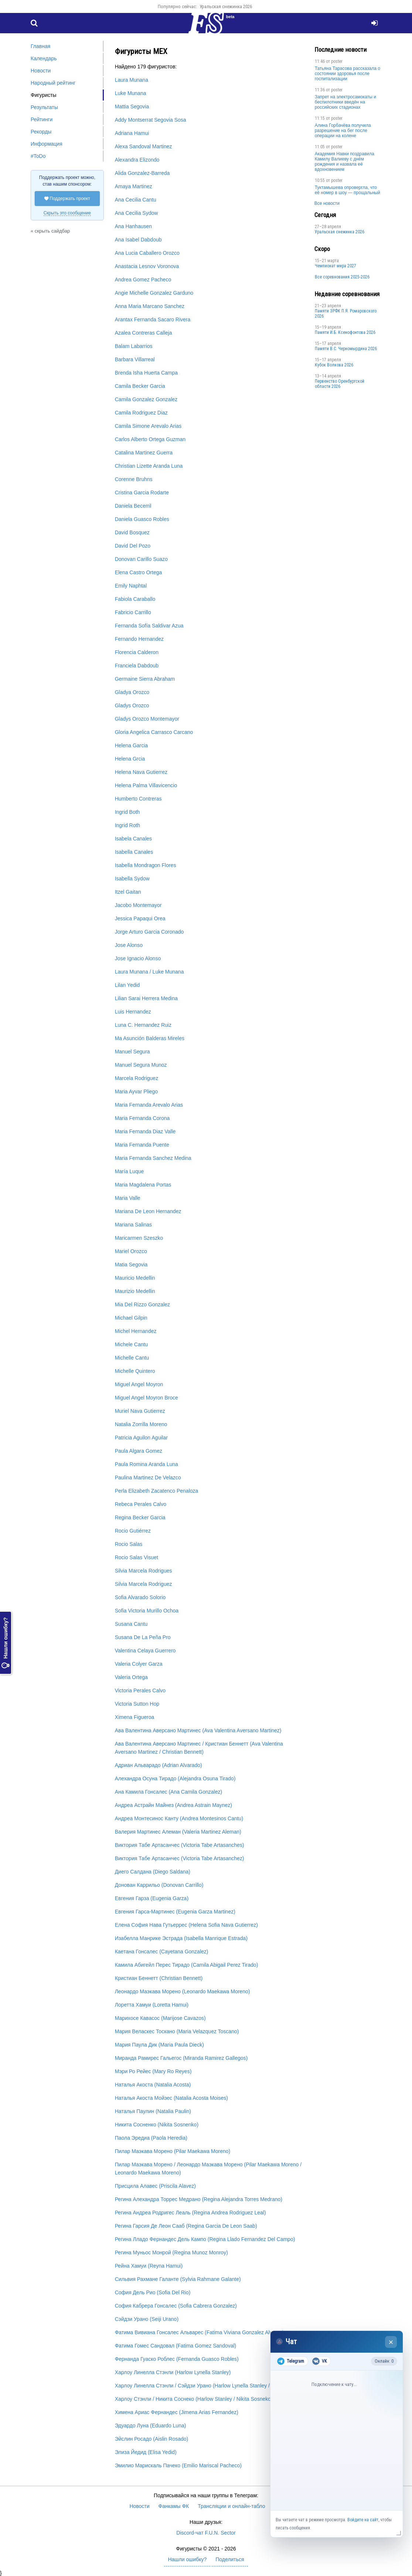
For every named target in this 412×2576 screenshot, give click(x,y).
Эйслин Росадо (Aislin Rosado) (151, 2439)
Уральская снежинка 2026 (226, 6)
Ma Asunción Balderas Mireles (149, 1038)
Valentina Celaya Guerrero (145, 1650)
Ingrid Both (127, 812)
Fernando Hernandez (139, 639)
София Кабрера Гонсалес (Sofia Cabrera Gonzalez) (176, 2306)
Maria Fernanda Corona (142, 1118)
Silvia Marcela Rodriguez (143, 1584)
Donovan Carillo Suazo (141, 559)
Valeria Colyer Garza (139, 1664)
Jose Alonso (129, 945)
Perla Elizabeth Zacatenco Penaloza (156, 1491)
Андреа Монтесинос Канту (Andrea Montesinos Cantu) (179, 1818)
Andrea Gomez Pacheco (143, 279)
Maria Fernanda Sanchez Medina (153, 1158)
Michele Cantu (131, 1344)
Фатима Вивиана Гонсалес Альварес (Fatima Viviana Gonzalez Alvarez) (199, 2332)
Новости (41, 71)
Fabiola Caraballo (135, 599)
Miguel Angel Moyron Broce (146, 1398)
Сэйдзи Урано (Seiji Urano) (146, 2319)
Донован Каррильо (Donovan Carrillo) (159, 1885)
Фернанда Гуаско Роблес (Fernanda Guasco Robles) (177, 2359)
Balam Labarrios (134, 346)
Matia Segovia (131, 1264)
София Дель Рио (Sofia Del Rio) (153, 2292)
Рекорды (41, 132)
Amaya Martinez (133, 186)
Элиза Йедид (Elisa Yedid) (146, 2452)
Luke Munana (130, 93)
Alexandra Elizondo (137, 160)
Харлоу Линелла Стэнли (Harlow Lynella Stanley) (173, 2372)
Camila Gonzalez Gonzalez (146, 399)
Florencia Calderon (137, 652)
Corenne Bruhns (134, 479)
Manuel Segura (132, 1052)
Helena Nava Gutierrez (141, 772)
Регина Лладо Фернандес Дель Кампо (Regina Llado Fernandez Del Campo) (205, 2239)
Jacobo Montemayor (138, 905)
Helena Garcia (131, 745)
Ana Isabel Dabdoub (138, 240)
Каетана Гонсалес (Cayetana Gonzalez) (161, 1951)
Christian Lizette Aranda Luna (149, 466)
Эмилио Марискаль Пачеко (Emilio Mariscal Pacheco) (178, 2465)
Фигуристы (44, 95)
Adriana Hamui (132, 133)
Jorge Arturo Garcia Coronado (149, 932)
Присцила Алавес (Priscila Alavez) (155, 2186)
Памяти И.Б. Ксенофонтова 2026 (345, 332)
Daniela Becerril (133, 506)
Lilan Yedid (127, 985)
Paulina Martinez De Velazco (148, 1477)
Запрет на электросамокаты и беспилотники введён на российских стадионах (345, 102)
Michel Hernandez (136, 1331)
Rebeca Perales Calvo (140, 1504)
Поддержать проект (67, 198)
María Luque (129, 1171)
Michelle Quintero (135, 1371)
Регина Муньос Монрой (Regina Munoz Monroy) (171, 2252)
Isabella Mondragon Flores (145, 865)
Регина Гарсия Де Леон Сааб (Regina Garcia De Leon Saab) (186, 2226)
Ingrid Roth (127, 825)
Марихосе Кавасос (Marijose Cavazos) (160, 2018)
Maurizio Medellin (135, 1291)
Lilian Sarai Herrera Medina (146, 998)
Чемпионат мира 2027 (335, 265)
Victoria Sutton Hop (137, 1704)
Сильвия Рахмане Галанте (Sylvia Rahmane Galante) (178, 2279)
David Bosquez (132, 532)
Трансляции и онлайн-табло (231, 2506)
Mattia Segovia (132, 106)
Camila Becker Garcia (140, 386)
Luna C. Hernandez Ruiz (143, 1025)
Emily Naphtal (131, 586)
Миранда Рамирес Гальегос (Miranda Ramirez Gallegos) (181, 2058)
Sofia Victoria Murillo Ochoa (146, 1611)
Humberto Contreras (138, 799)
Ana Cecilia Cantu (135, 200)
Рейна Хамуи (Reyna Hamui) (149, 2266)
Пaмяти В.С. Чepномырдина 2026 (346, 348)
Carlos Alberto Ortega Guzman (150, 439)
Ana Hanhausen (133, 226)
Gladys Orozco (132, 705)
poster (337, 61)
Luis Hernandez (133, 1012)
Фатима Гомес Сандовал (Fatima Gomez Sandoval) (175, 2346)
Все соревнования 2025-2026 (342, 277)
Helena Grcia (130, 759)
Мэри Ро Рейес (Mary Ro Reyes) (153, 2071)
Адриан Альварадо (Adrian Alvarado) (158, 1765)
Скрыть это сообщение (67, 213)
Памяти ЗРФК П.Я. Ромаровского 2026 (346, 313)
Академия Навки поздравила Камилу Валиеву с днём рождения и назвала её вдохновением (344, 161)
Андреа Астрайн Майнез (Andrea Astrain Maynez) (173, 1805)
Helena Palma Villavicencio (146, 785)
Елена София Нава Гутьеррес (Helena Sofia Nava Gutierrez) (186, 1925)
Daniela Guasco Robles (142, 519)
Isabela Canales (133, 839)
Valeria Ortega (131, 1677)
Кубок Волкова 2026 (334, 365)
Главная (40, 46)
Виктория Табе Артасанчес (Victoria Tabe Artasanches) (179, 1845)
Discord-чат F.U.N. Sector (205, 2533)
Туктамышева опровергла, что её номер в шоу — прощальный (347, 190)
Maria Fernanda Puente (142, 1145)
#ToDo (38, 156)
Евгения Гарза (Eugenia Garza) (151, 1898)
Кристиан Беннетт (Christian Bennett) (159, 1978)
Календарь (44, 58)
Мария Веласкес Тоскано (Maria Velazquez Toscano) (177, 2031)
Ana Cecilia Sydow (136, 213)
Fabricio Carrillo (133, 612)
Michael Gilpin (131, 1318)
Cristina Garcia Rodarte (142, 492)
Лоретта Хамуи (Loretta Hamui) (151, 2005)
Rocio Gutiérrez (133, 1531)
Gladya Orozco (132, 692)
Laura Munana (131, 80)
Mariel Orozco (131, 1251)
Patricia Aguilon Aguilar (141, 1438)
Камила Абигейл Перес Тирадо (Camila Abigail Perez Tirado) (186, 1965)
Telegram (290, 2361)
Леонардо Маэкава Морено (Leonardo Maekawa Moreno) (182, 1991)
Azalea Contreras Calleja (143, 333)
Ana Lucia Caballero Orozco (147, 253)
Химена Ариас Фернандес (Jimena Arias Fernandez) (176, 2412)
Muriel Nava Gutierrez (140, 1411)
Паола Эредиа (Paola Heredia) (151, 2138)
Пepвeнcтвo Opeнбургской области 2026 (339, 384)
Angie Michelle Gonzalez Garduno (154, 293)
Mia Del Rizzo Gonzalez (142, 1304)
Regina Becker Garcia (140, 1517)
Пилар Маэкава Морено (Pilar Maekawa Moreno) (173, 2151)
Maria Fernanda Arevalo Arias (149, 1105)
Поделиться (229, 2559)
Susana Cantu (131, 1624)
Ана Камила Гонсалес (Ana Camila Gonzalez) (168, 1792)
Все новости (327, 203)
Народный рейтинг (53, 83)
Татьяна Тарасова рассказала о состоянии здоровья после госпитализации (347, 73)
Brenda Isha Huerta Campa (146, 373)
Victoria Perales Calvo (140, 1690)
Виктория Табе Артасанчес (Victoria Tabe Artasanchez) (179, 1858)
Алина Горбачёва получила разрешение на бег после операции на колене (343, 130)
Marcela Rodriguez (137, 1078)
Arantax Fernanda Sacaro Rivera (153, 319)
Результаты (44, 107)
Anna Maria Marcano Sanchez (149, 306)
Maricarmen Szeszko (139, 1238)
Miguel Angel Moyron (139, 1384)
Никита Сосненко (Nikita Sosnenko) (156, 2125)
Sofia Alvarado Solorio (140, 1597)
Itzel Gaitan (128, 892)
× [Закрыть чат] (391, 2342)
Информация (46, 144)
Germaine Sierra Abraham (145, 679)
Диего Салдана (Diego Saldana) (152, 1872)
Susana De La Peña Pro (143, 1637)
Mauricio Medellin (135, 1278)
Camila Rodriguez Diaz (141, 413)
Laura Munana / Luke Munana (149, 972)
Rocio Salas (129, 1544)
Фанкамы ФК (174, 2506)
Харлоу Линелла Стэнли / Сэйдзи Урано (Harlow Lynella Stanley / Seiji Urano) (206, 2386)
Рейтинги (41, 119)
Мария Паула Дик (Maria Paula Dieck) (159, 2045)
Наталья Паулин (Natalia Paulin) (153, 2111)
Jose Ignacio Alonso (138, 958)
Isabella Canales (134, 852)
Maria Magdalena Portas (143, 1185)
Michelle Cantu (132, 1358)
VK (319, 2361)
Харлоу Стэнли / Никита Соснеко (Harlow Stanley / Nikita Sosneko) (194, 2399)
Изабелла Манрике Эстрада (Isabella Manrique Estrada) (181, 1938)
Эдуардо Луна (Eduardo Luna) (150, 2425)
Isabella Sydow (132, 878)
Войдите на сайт (362, 2519)
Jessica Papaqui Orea (140, 918)
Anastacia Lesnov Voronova (147, 266)
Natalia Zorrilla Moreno (141, 1424)
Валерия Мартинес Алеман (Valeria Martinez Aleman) (178, 1832)
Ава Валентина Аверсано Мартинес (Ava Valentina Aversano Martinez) (198, 1730)
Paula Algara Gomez (138, 1451)
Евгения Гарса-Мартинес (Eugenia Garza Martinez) (175, 1912)
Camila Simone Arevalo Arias (148, 426)
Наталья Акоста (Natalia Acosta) (153, 2085)
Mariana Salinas (133, 1225)
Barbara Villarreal (135, 359)
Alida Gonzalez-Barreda (142, 173)
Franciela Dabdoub (137, 665)
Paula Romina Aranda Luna (146, 1464)
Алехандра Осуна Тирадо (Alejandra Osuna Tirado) (175, 1778)
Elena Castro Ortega (138, 572)
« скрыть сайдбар (50, 231)
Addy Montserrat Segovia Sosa (150, 120)
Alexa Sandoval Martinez (143, 146)
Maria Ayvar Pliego (136, 1091)
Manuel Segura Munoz (141, 1065)
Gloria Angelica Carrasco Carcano (154, 732)
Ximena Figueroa (134, 1717)
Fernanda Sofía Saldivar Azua (149, 626)
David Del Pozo (133, 546)
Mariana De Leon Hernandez (148, 1211)
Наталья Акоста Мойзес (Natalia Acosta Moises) (171, 2098)
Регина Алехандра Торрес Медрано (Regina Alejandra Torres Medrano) (198, 2199)
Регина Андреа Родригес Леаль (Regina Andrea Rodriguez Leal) (190, 2213)
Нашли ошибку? (5, 1642)
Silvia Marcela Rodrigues (143, 1571)
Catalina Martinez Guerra (144, 453)
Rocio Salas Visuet (136, 1557)
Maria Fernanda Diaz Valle (145, 1131)
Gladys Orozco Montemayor (147, 719)
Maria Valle (127, 1198)
